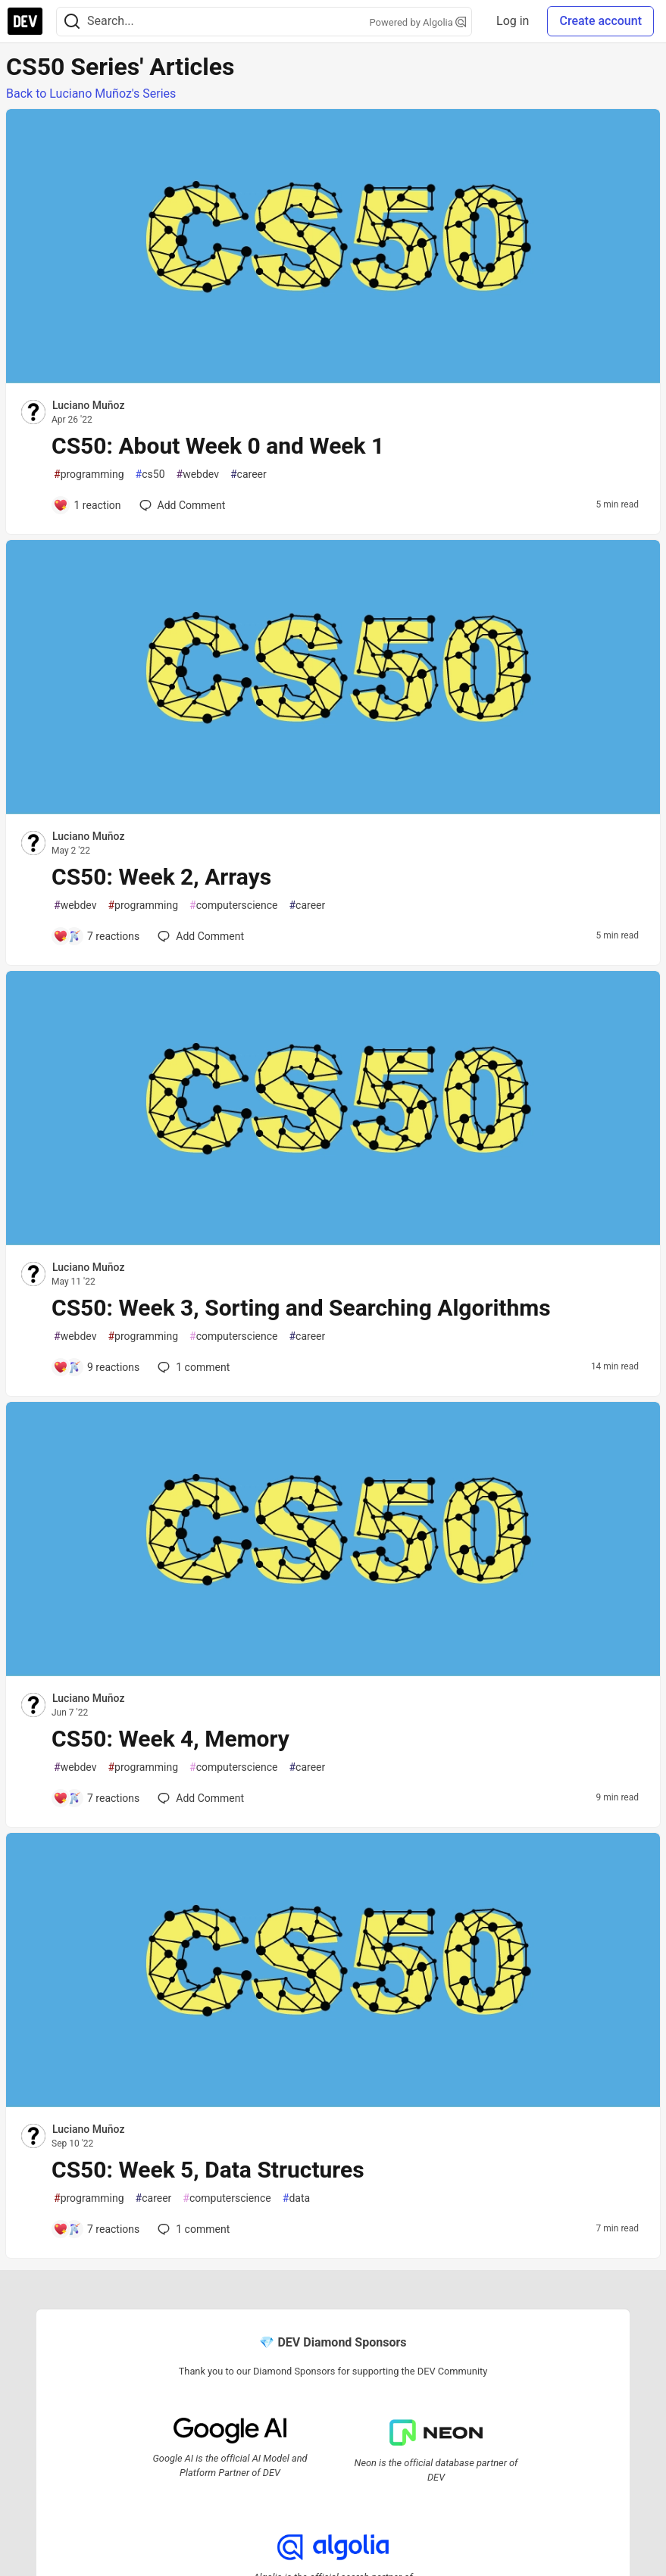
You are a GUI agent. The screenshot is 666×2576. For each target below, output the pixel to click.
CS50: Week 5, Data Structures (208, 2169)
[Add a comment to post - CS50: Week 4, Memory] (96, 1798)
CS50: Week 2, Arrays (161, 876)
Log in (512, 21)
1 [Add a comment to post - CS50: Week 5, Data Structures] (192, 2229)
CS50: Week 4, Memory (170, 1738)
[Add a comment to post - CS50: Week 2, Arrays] (96, 936)
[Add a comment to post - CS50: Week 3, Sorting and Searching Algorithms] (96, 1367)
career (248, 474)
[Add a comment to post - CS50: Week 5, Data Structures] (96, 2229)
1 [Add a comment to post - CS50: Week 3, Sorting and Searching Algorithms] (192, 1367)
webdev (198, 474)
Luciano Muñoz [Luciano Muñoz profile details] (88, 405)
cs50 (150, 474)
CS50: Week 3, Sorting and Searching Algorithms (301, 1307)
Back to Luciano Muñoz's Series (91, 93)
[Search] (72, 22)
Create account (600, 21)
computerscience (233, 905)
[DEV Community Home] (25, 21)
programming (89, 474)
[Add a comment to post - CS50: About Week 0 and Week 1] (87, 505)
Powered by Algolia (418, 22)
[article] (333, 379)
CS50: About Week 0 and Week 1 (218, 445)
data (296, 2198)
